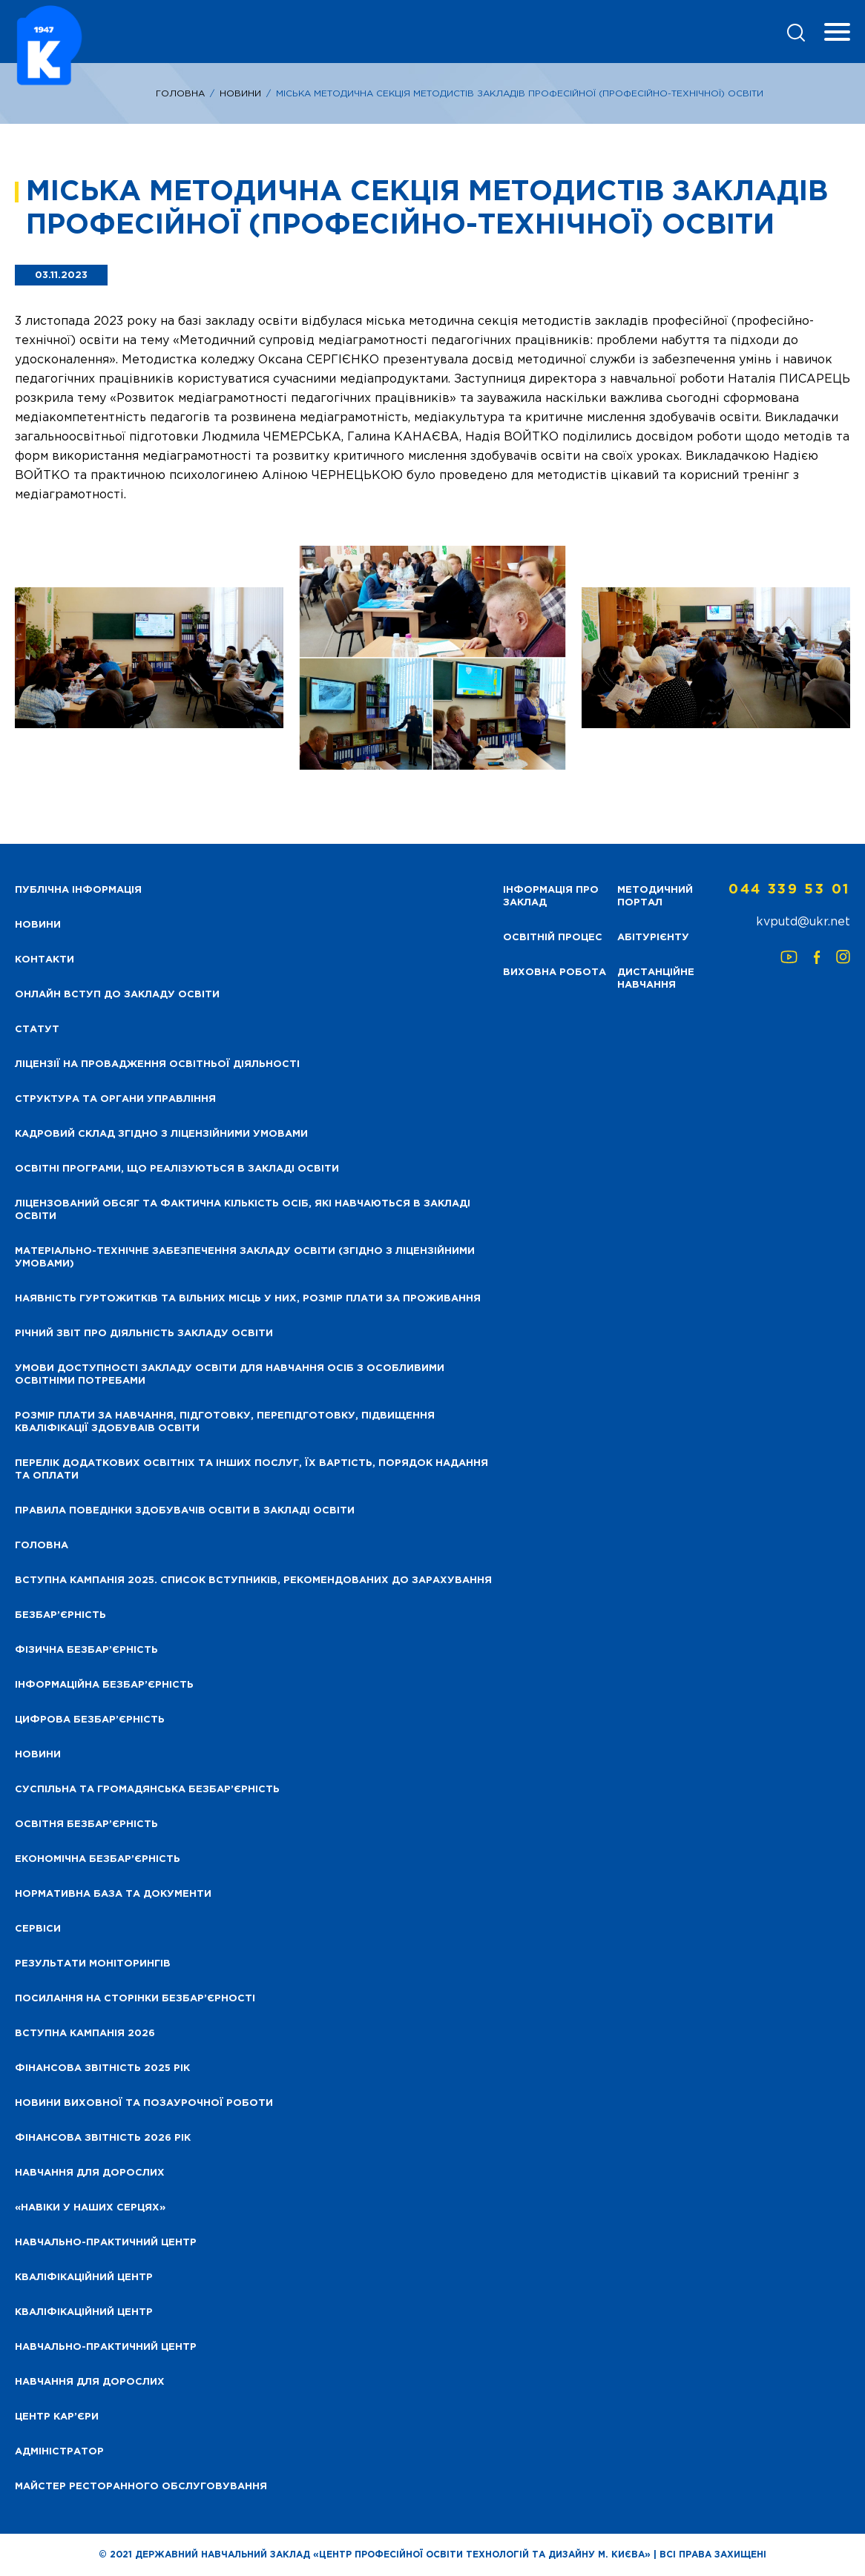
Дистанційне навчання (655, 978)
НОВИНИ (38, 925)
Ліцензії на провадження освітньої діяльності (157, 1064)
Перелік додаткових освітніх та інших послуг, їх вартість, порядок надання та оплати (251, 1469)
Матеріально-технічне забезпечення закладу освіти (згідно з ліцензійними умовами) (245, 1257)
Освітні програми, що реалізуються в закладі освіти (177, 1169)
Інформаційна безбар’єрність (104, 1685)
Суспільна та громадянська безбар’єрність (147, 1790)
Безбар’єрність (60, 1615)
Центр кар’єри (57, 2417)
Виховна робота (554, 972)
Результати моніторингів (93, 1964)
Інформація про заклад (551, 896)
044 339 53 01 (789, 890)
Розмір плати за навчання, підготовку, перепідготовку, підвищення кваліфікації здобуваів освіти (225, 1422)
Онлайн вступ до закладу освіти (117, 995)
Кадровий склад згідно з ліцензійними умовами (161, 1134)
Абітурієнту (653, 938)
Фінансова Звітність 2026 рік (103, 2138)
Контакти (44, 960)
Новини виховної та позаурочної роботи (144, 2103)
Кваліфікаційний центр (84, 2277)
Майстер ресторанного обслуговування (141, 2487)
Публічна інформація (78, 890)
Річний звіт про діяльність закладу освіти (144, 1334)
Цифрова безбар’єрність (90, 1720)
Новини (240, 94)
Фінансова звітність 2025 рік (102, 2068)
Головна (180, 94)
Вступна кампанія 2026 (85, 2034)
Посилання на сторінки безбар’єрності (135, 1999)
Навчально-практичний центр (106, 2243)
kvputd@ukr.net (803, 922)
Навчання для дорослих (90, 2173)
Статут (37, 1030)
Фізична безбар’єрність (86, 1650)
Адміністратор (59, 2452)
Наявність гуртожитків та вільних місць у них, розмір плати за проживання (248, 1299)
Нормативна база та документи (113, 1894)
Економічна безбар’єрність (97, 1859)
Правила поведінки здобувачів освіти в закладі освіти (185, 1511)
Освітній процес (552, 938)
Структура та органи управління (115, 1099)
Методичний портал (655, 896)
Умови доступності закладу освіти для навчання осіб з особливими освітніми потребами (229, 1374)
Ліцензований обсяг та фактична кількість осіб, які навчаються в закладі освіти (242, 1210)
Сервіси (38, 1929)
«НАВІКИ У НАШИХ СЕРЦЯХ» (90, 2208)
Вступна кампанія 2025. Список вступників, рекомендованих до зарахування (253, 1580)
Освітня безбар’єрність (86, 1824)
